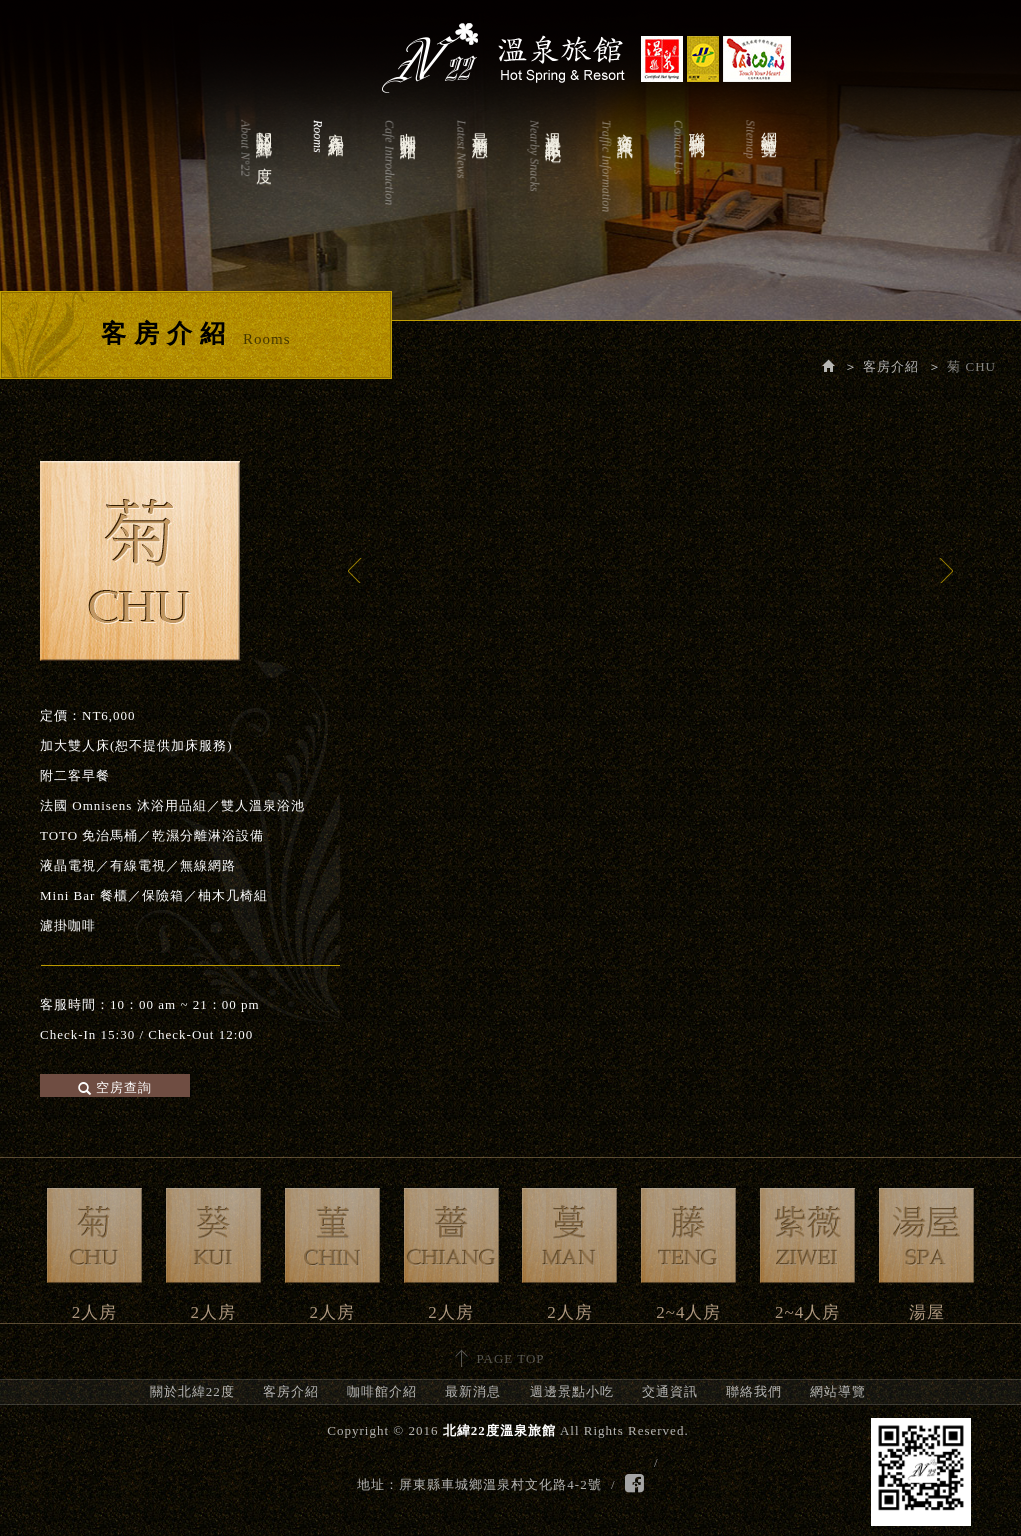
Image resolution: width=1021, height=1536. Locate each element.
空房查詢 (115, 1087)
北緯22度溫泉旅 (511, 50)
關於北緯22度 (255, 186)
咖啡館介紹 (399, 186)
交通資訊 (616, 186)
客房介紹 (327, 186)
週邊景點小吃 (544, 186)
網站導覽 (760, 186)
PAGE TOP (510, 1358)
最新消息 (471, 186)
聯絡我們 (688, 186)
